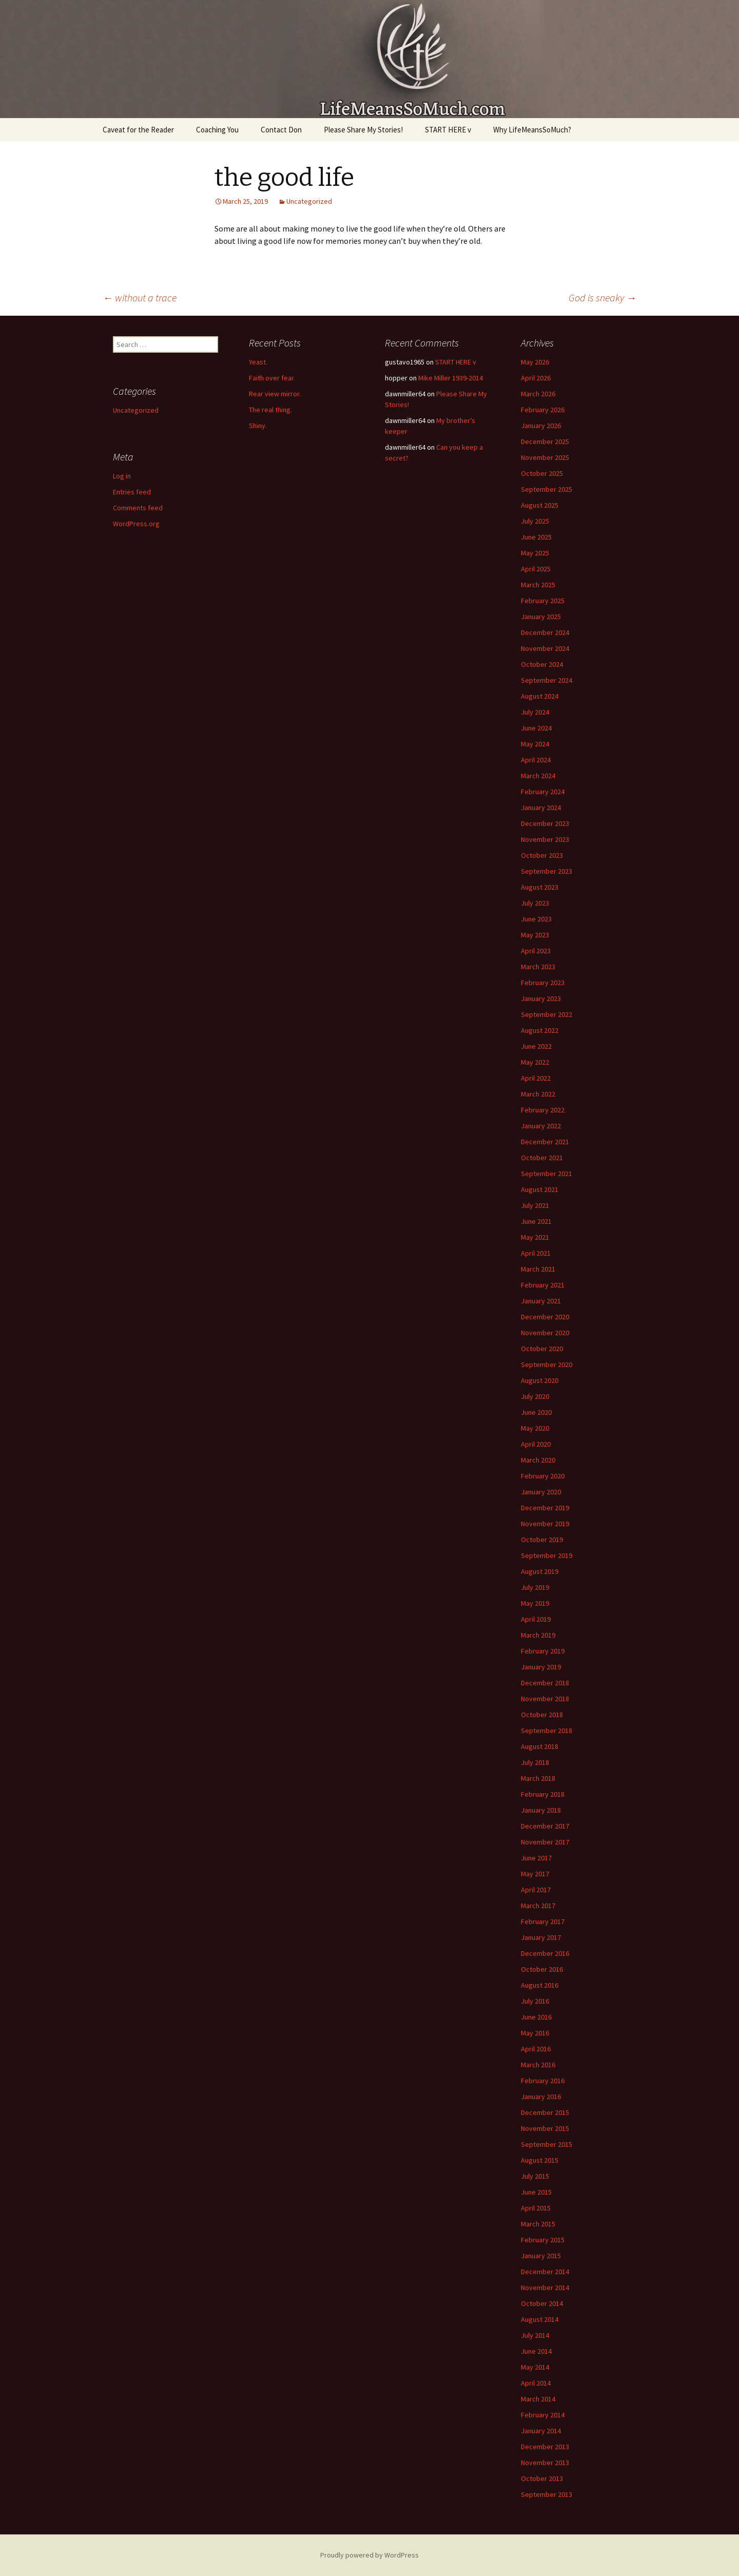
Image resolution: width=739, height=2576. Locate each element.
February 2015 (543, 2239)
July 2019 (535, 1587)
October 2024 (542, 664)
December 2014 (545, 2271)
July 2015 (535, 2176)
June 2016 (536, 2017)
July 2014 (535, 2335)
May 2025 (535, 553)
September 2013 (546, 2494)
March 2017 (538, 1905)
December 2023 (545, 823)
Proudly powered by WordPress (369, 2555)
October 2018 (542, 1714)
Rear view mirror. (275, 393)
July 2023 (535, 903)
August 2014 (539, 2319)
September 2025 (546, 489)
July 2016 (535, 2001)
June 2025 (536, 537)
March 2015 (538, 2223)
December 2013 (545, 2446)
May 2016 (535, 2032)
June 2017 (536, 1857)
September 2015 (546, 2144)
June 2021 (536, 1221)
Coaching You (217, 129)
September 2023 (546, 871)
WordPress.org (136, 523)
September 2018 (546, 1730)
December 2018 (545, 1682)
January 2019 (541, 1666)
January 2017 (541, 1937)
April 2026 (536, 377)
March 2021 (538, 1269)
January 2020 (541, 1491)
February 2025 (543, 600)
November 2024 (545, 648)
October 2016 (542, 1969)
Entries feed (132, 491)
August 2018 (539, 1746)
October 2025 (542, 473)
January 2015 (541, 2255)
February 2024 (543, 791)
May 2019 (535, 1603)
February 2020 (543, 1476)
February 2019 (543, 1651)
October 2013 (542, 2478)
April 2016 (536, 2048)
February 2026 (543, 409)
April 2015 (536, 2208)
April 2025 (536, 568)
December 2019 (545, 1507)
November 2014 (545, 2287)
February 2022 (543, 1109)
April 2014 (536, 2383)
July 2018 (535, 1762)
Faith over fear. (272, 377)
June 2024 (536, 728)
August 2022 (539, 1030)
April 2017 (536, 1889)
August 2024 (539, 696)
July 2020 (535, 1396)
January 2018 (541, 1810)
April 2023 (536, 950)
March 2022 (538, 1094)
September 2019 (546, 1555)
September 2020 (546, 1364)
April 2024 (536, 759)
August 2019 (539, 1571)
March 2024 (538, 775)
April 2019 (536, 1619)
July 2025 (535, 521)
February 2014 (543, 2414)
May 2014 (535, 2367)
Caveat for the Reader (138, 129)
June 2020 (536, 1412)
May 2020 (535, 1428)
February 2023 (543, 982)
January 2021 (541, 1300)
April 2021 (536, 1253)
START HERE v (448, 129)
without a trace (140, 297)
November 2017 (545, 1842)
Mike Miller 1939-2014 (450, 377)
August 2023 (539, 887)
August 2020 (539, 1380)
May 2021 (535, 1237)
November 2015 (545, 2128)
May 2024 (535, 743)
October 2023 (542, 855)
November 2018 (545, 1698)
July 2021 (535, 1205)
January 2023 (541, 998)
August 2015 (539, 2160)
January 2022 (541, 1125)
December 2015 (545, 2112)
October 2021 (542, 1157)
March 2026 (538, 393)
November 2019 (545, 1523)
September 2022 (546, 1014)
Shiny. (258, 425)
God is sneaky (602, 297)
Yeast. (258, 362)
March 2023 (538, 966)
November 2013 (545, 2462)
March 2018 (538, 1778)
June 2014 (536, 2351)
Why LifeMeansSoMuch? (532, 129)
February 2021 (543, 1285)
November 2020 (545, 1332)
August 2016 (539, 1985)
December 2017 (545, 1826)
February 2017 (543, 1921)
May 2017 (535, 1873)
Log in (122, 475)
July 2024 (535, 712)
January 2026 (541, 425)
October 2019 (542, 1539)
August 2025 (539, 505)
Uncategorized (309, 201)
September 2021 (546, 1173)
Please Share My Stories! (363, 129)
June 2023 (536, 919)
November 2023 (545, 839)
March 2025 (538, 584)
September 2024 (546, 680)
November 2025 (545, 457)
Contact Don (281, 129)
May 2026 (535, 362)
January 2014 (541, 2430)
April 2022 (536, 1078)
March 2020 (538, 1460)
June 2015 (536, 2192)
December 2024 (545, 632)
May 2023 (535, 934)
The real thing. (270, 409)
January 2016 (541, 2096)
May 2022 (535, 1062)
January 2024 (541, 807)
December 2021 (545, 1141)
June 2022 (536, 1046)
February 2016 (543, 2080)
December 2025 (545, 441)
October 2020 (542, 1348)
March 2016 (538, 2064)
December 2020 (545, 1316)
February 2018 (543, 1794)
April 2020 (536, 1444)
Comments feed (138, 507)
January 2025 (541, 616)
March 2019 (538, 1635)
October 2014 (542, 2303)
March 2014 (538, 2399)
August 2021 (539, 1189)
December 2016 (545, 1953)
